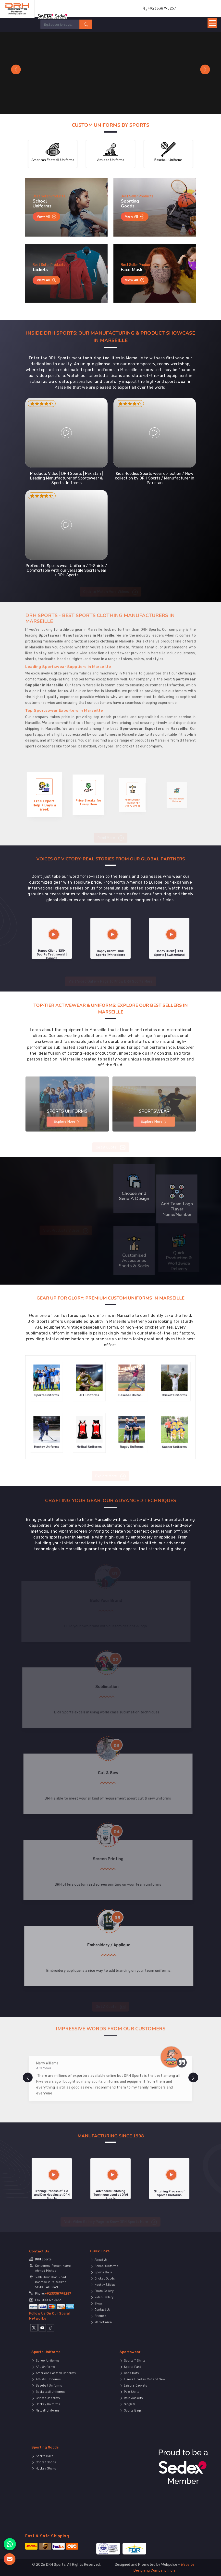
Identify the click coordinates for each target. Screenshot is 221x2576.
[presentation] (28, 2077)
